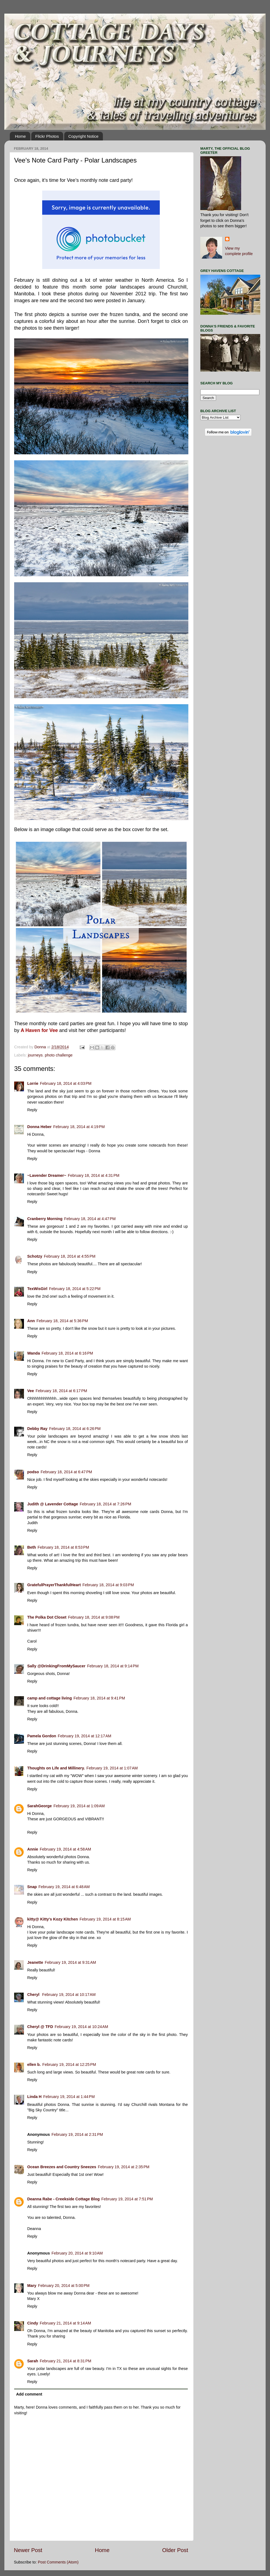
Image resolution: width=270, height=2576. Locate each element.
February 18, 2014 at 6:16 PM (67, 1353)
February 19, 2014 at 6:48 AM (64, 1887)
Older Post (175, 2550)
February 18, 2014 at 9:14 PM (113, 1666)
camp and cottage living (49, 1698)
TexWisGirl (37, 1289)
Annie (32, 1849)
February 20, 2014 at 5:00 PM (64, 2285)
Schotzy (34, 1256)
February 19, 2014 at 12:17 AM (84, 1736)
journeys (35, 1055)
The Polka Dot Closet (46, 1617)
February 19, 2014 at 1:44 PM (69, 2096)
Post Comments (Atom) (58, 2562)
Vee (30, 1391)
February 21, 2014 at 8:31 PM (65, 2361)
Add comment (29, 2394)
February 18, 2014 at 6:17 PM (61, 1391)
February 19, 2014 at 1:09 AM (79, 1806)
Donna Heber (39, 1127)
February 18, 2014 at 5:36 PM (62, 1321)
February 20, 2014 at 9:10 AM (77, 2253)
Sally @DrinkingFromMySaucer (56, 1666)
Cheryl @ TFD (40, 2026)
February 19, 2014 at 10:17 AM (69, 1994)
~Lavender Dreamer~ (46, 1175)
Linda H (34, 2096)
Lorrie (32, 1083)
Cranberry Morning (45, 1219)
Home (20, 136)
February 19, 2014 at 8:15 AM (105, 1919)
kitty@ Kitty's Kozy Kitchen (52, 1919)
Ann (31, 1321)
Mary (31, 2285)
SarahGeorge (39, 1806)
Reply (32, 1110)
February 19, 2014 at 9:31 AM (70, 1962)
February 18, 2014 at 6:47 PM (66, 1472)
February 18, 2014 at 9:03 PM (108, 1585)
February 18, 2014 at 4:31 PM (93, 1175)
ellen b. (34, 2064)
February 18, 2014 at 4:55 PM (69, 1256)
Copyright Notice (83, 136)
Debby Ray (37, 1428)
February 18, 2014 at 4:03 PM (65, 1083)
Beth (31, 1547)
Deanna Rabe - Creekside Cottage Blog (63, 2199)
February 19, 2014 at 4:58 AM (65, 1849)
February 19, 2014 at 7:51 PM (127, 2199)
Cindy (32, 2323)
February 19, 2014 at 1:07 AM (112, 1768)
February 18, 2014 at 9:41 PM (99, 1698)
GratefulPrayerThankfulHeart (54, 1585)
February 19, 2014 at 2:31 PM (77, 2134)
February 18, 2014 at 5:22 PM (74, 1289)
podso (33, 1472)
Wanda (33, 1353)
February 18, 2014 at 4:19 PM (79, 1127)
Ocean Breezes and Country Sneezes (61, 2167)
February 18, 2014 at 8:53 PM (63, 1547)
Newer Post (28, 2550)
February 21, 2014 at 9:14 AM (65, 2323)
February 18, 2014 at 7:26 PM (105, 1504)
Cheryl (34, 1994)
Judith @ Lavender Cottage (52, 1504)
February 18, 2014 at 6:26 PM (74, 1428)
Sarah (32, 2361)
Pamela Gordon (41, 1736)
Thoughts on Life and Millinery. (56, 1768)
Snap (32, 1887)
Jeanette (35, 1962)
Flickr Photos (47, 136)
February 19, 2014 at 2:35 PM (123, 2167)
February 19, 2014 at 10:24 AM (81, 2026)
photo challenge (59, 1055)
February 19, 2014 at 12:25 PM (69, 2064)
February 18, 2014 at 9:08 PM (93, 1617)
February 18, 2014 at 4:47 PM (90, 1219)
